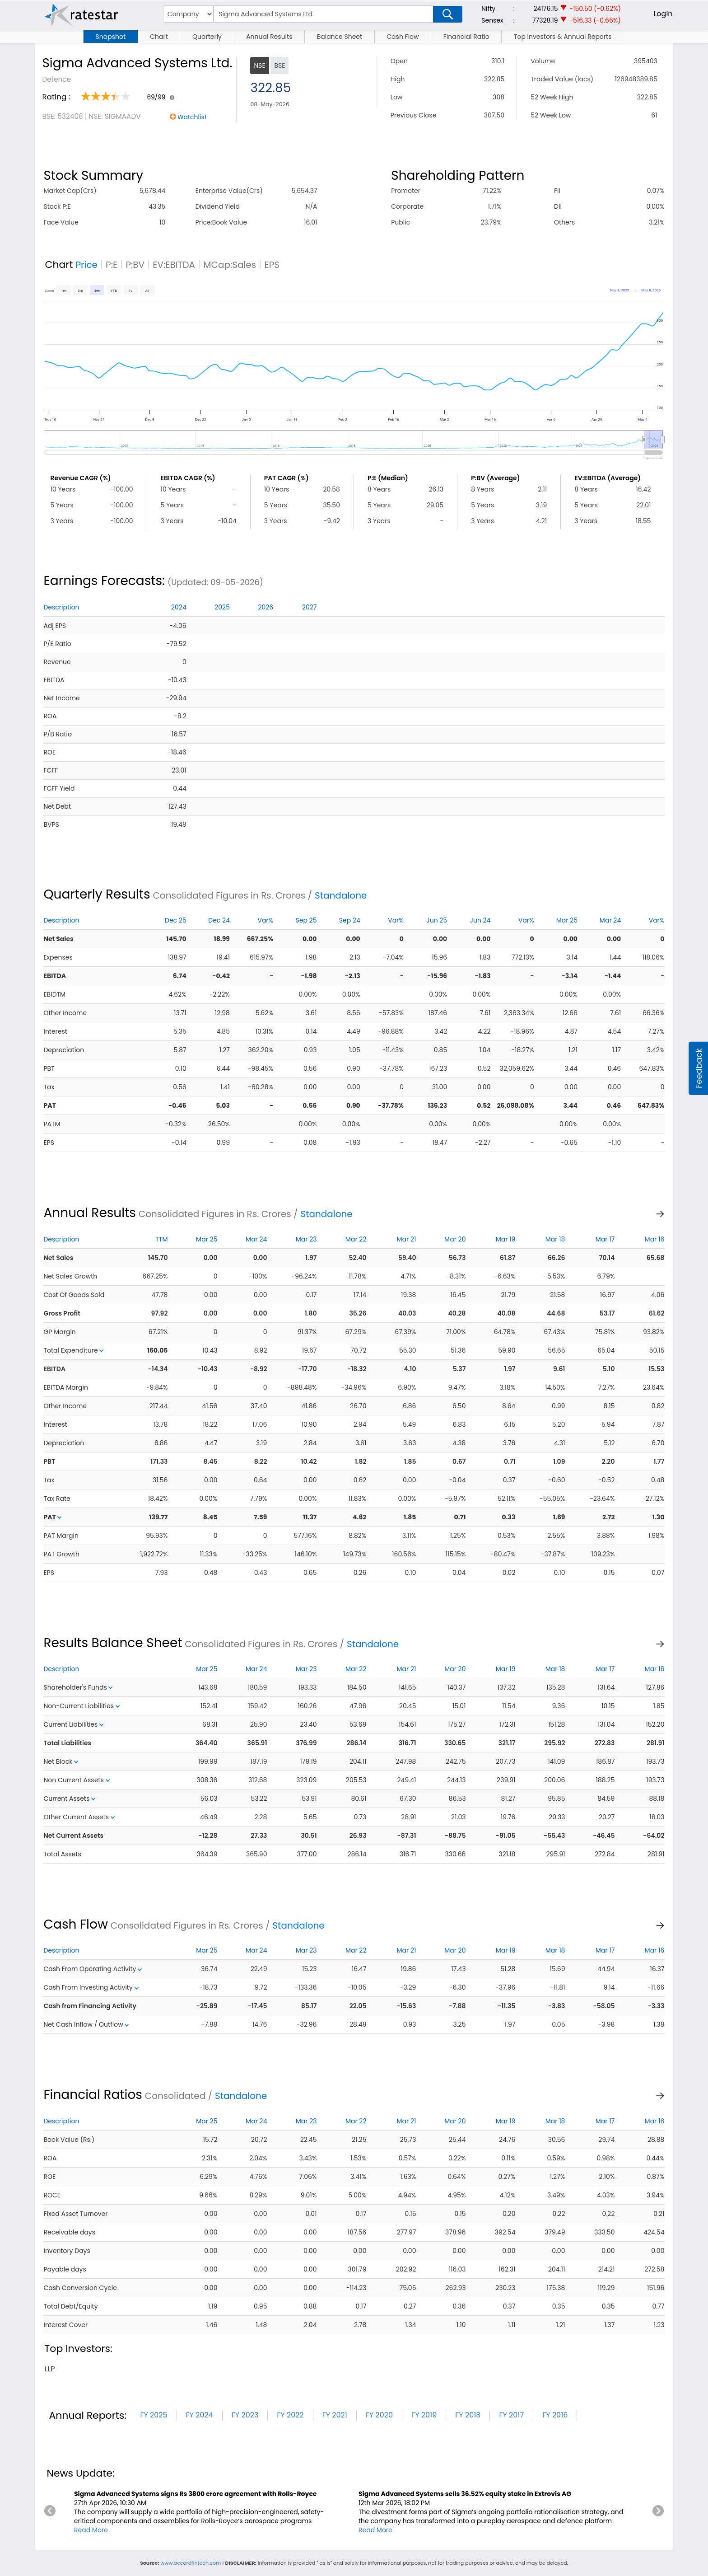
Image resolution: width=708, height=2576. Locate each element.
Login (662, 14)
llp (49, 2369)
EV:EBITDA (174, 264)
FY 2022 (290, 2415)
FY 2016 (555, 2415)
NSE (259, 65)
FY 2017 (511, 2415)
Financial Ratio (466, 36)
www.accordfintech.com (190, 2563)
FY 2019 (424, 2415)
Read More (91, 2529)
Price (86, 264)
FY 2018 (467, 2415)
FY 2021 (334, 2415)
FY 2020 (379, 2415)
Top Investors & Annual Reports (563, 36)
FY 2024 (199, 2415)
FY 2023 (245, 2415)
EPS (271, 264)
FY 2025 (153, 2415)
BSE (279, 65)
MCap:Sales (229, 264)
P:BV (135, 264)
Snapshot (111, 36)
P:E (111, 264)
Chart (159, 36)
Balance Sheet (339, 36)
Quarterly (207, 36)
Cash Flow (403, 36)
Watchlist (192, 117)
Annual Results (269, 36)
